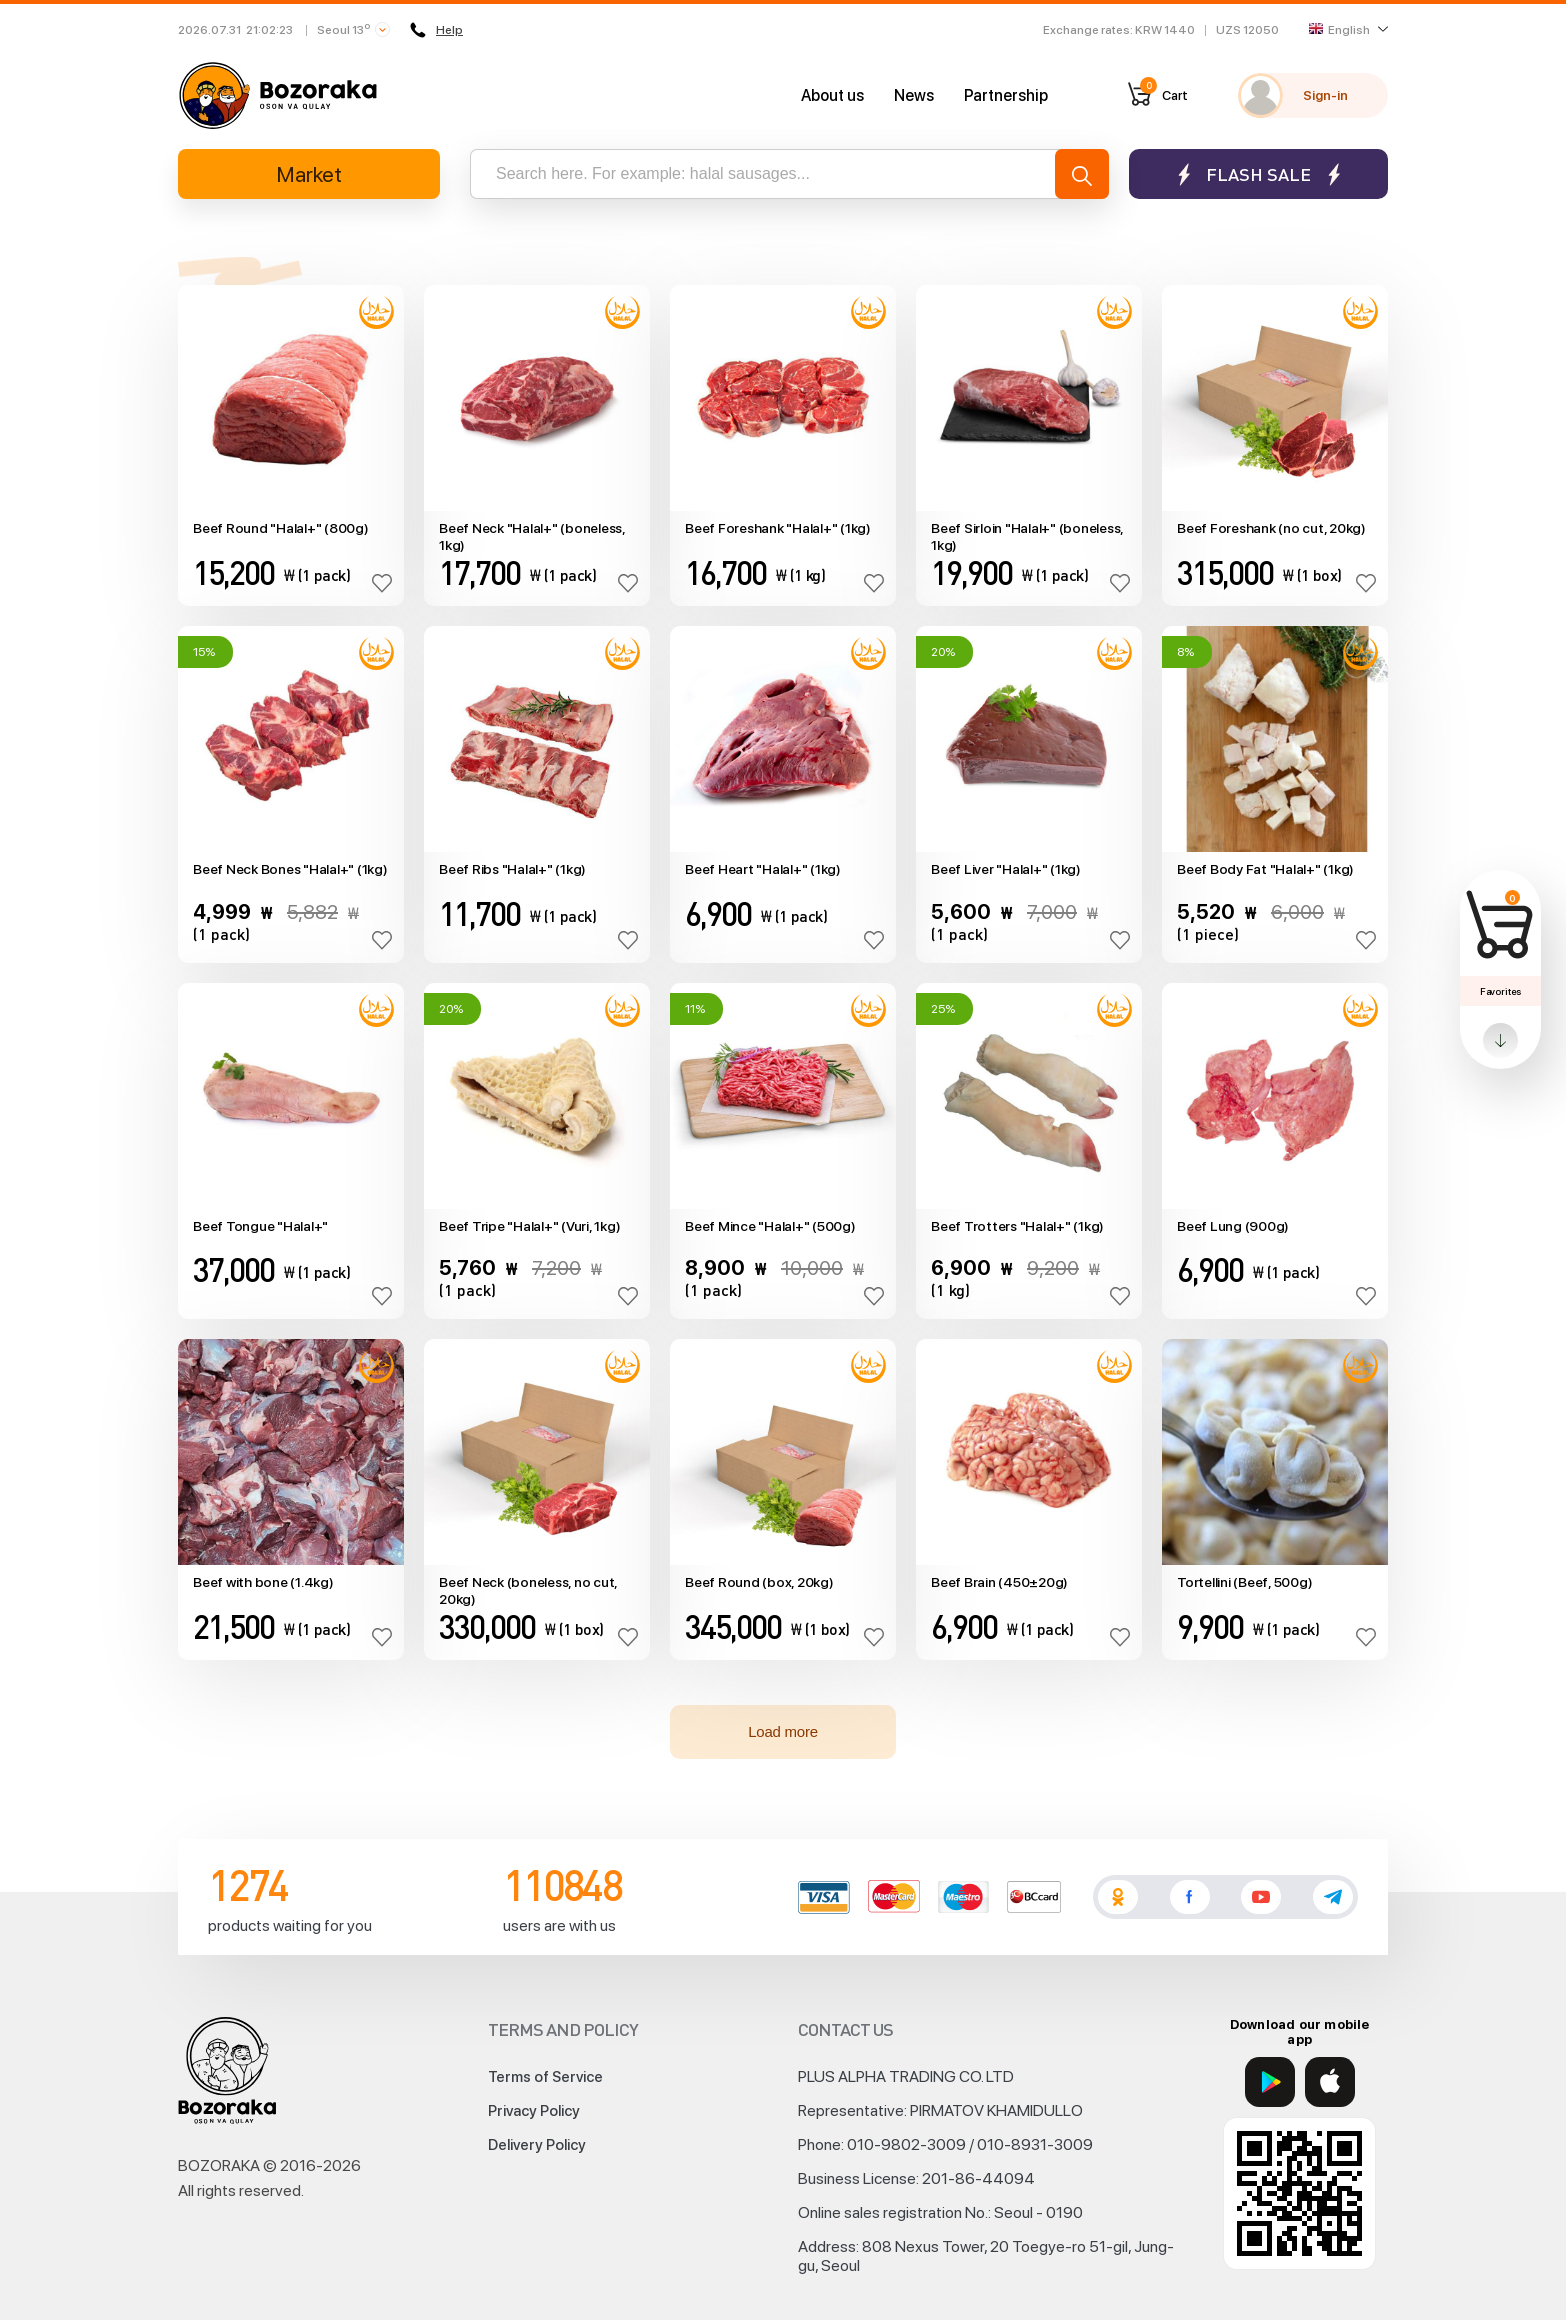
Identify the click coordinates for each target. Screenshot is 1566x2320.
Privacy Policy (534, 2111)
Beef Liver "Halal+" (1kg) (1006, 869)
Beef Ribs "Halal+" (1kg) (512, 869)
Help (436, 30)
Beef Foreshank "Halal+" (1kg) (778, 528)
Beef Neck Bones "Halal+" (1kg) (290, 869)
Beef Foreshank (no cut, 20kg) (1271, 528)
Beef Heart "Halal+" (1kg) (763, 869)
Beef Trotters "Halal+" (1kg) (1017, 1226)
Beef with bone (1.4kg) (263, 1582)
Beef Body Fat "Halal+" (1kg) (1265, 869)
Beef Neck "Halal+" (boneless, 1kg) (532, 536)
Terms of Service (545, 2077)
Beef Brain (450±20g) (999, 1582)
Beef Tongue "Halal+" (260, 1226)
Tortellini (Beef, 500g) (1244, 1582)
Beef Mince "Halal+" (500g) (770, 1226)
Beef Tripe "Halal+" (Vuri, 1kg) (529, 1226)
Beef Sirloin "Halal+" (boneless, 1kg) (1027, 536)
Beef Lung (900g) (1233, 1226)
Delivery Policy (537, 2145)
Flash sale (1258, 174)
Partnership (1006, 95)
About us (832, 95)
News (914, 95)
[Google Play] (1270, 2082)
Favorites (1500, 991)
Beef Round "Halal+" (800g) (281, 528)
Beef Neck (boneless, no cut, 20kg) (528, 1590)
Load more (782, 1731)
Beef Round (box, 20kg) (759, 1582)
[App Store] (1330, 2082)
